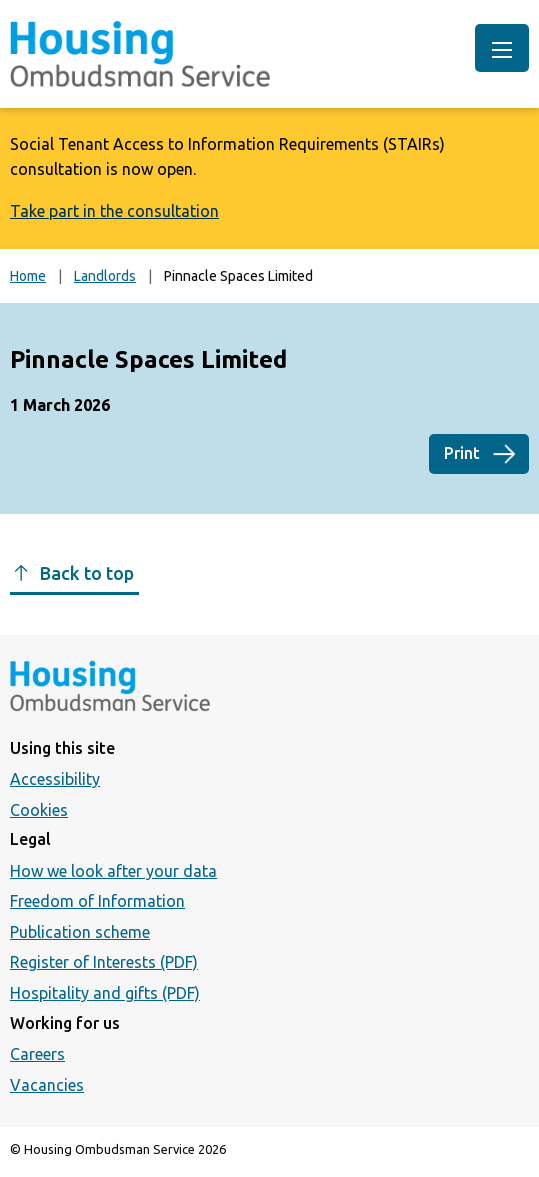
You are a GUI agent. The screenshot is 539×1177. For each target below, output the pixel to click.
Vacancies (47, 1085)
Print (462, 453)
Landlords (105, 276)
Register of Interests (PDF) (104, 962)
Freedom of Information (97, 901)
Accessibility (55, 779)
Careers (37, 1054)
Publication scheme (80, 932)
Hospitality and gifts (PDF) (105, 993)
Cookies (39, 810)
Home (28, 276)
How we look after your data (113, 871)
